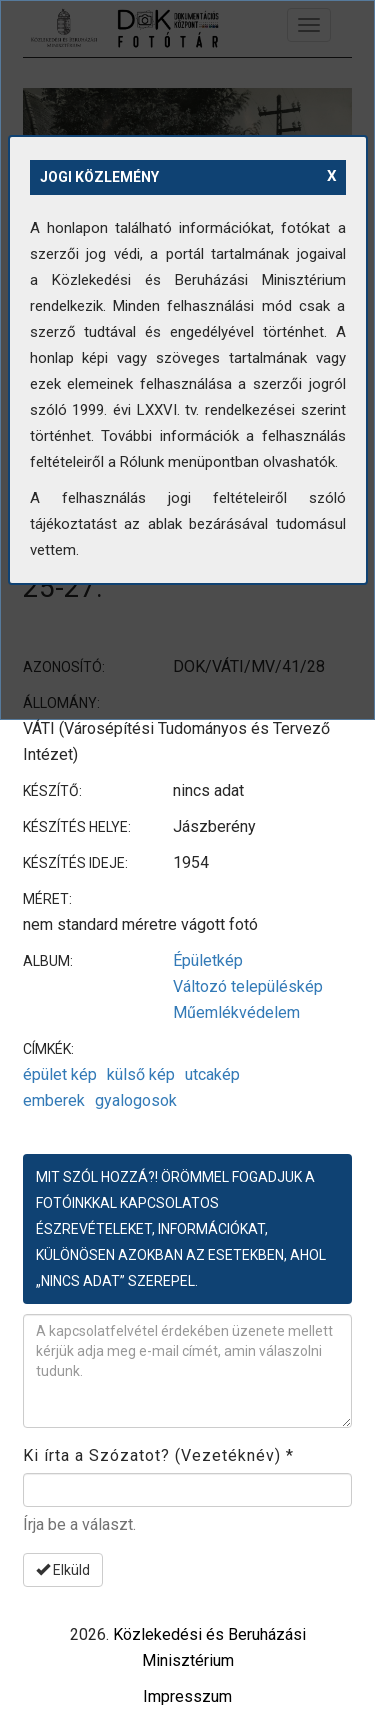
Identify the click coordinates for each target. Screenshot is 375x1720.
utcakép (212, 1074)
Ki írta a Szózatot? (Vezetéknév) (158, 1455)
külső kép (141, 1074)
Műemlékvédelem (236, 1012)
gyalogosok (136, 1100)
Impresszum (187, 1696)
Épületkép (208, 960)
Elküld (63, 1570)
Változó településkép (248, 986)
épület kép (60, 1074)
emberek (54, 1100)
